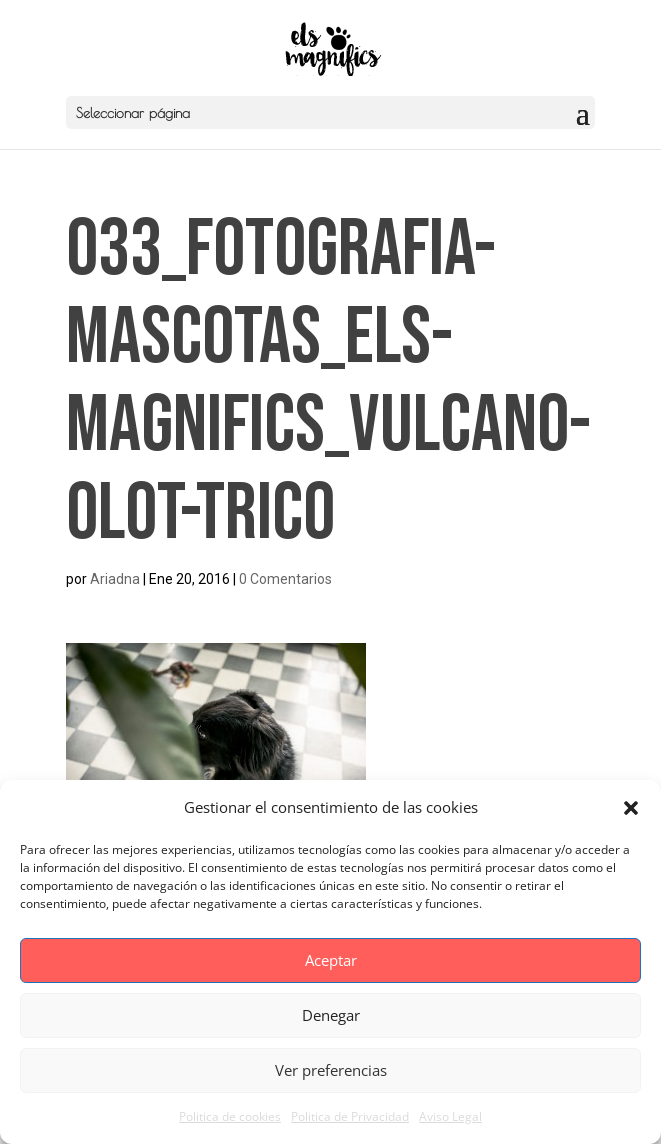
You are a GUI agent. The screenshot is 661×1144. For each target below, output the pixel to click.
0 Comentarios (285, 579)
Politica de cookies (230, 1116)
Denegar (331, 1015)
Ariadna (115, 579)
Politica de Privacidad (350, 1116)
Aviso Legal (450, 1116)
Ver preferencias (331, 1070)
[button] (631, 808)
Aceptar (331, 960)
